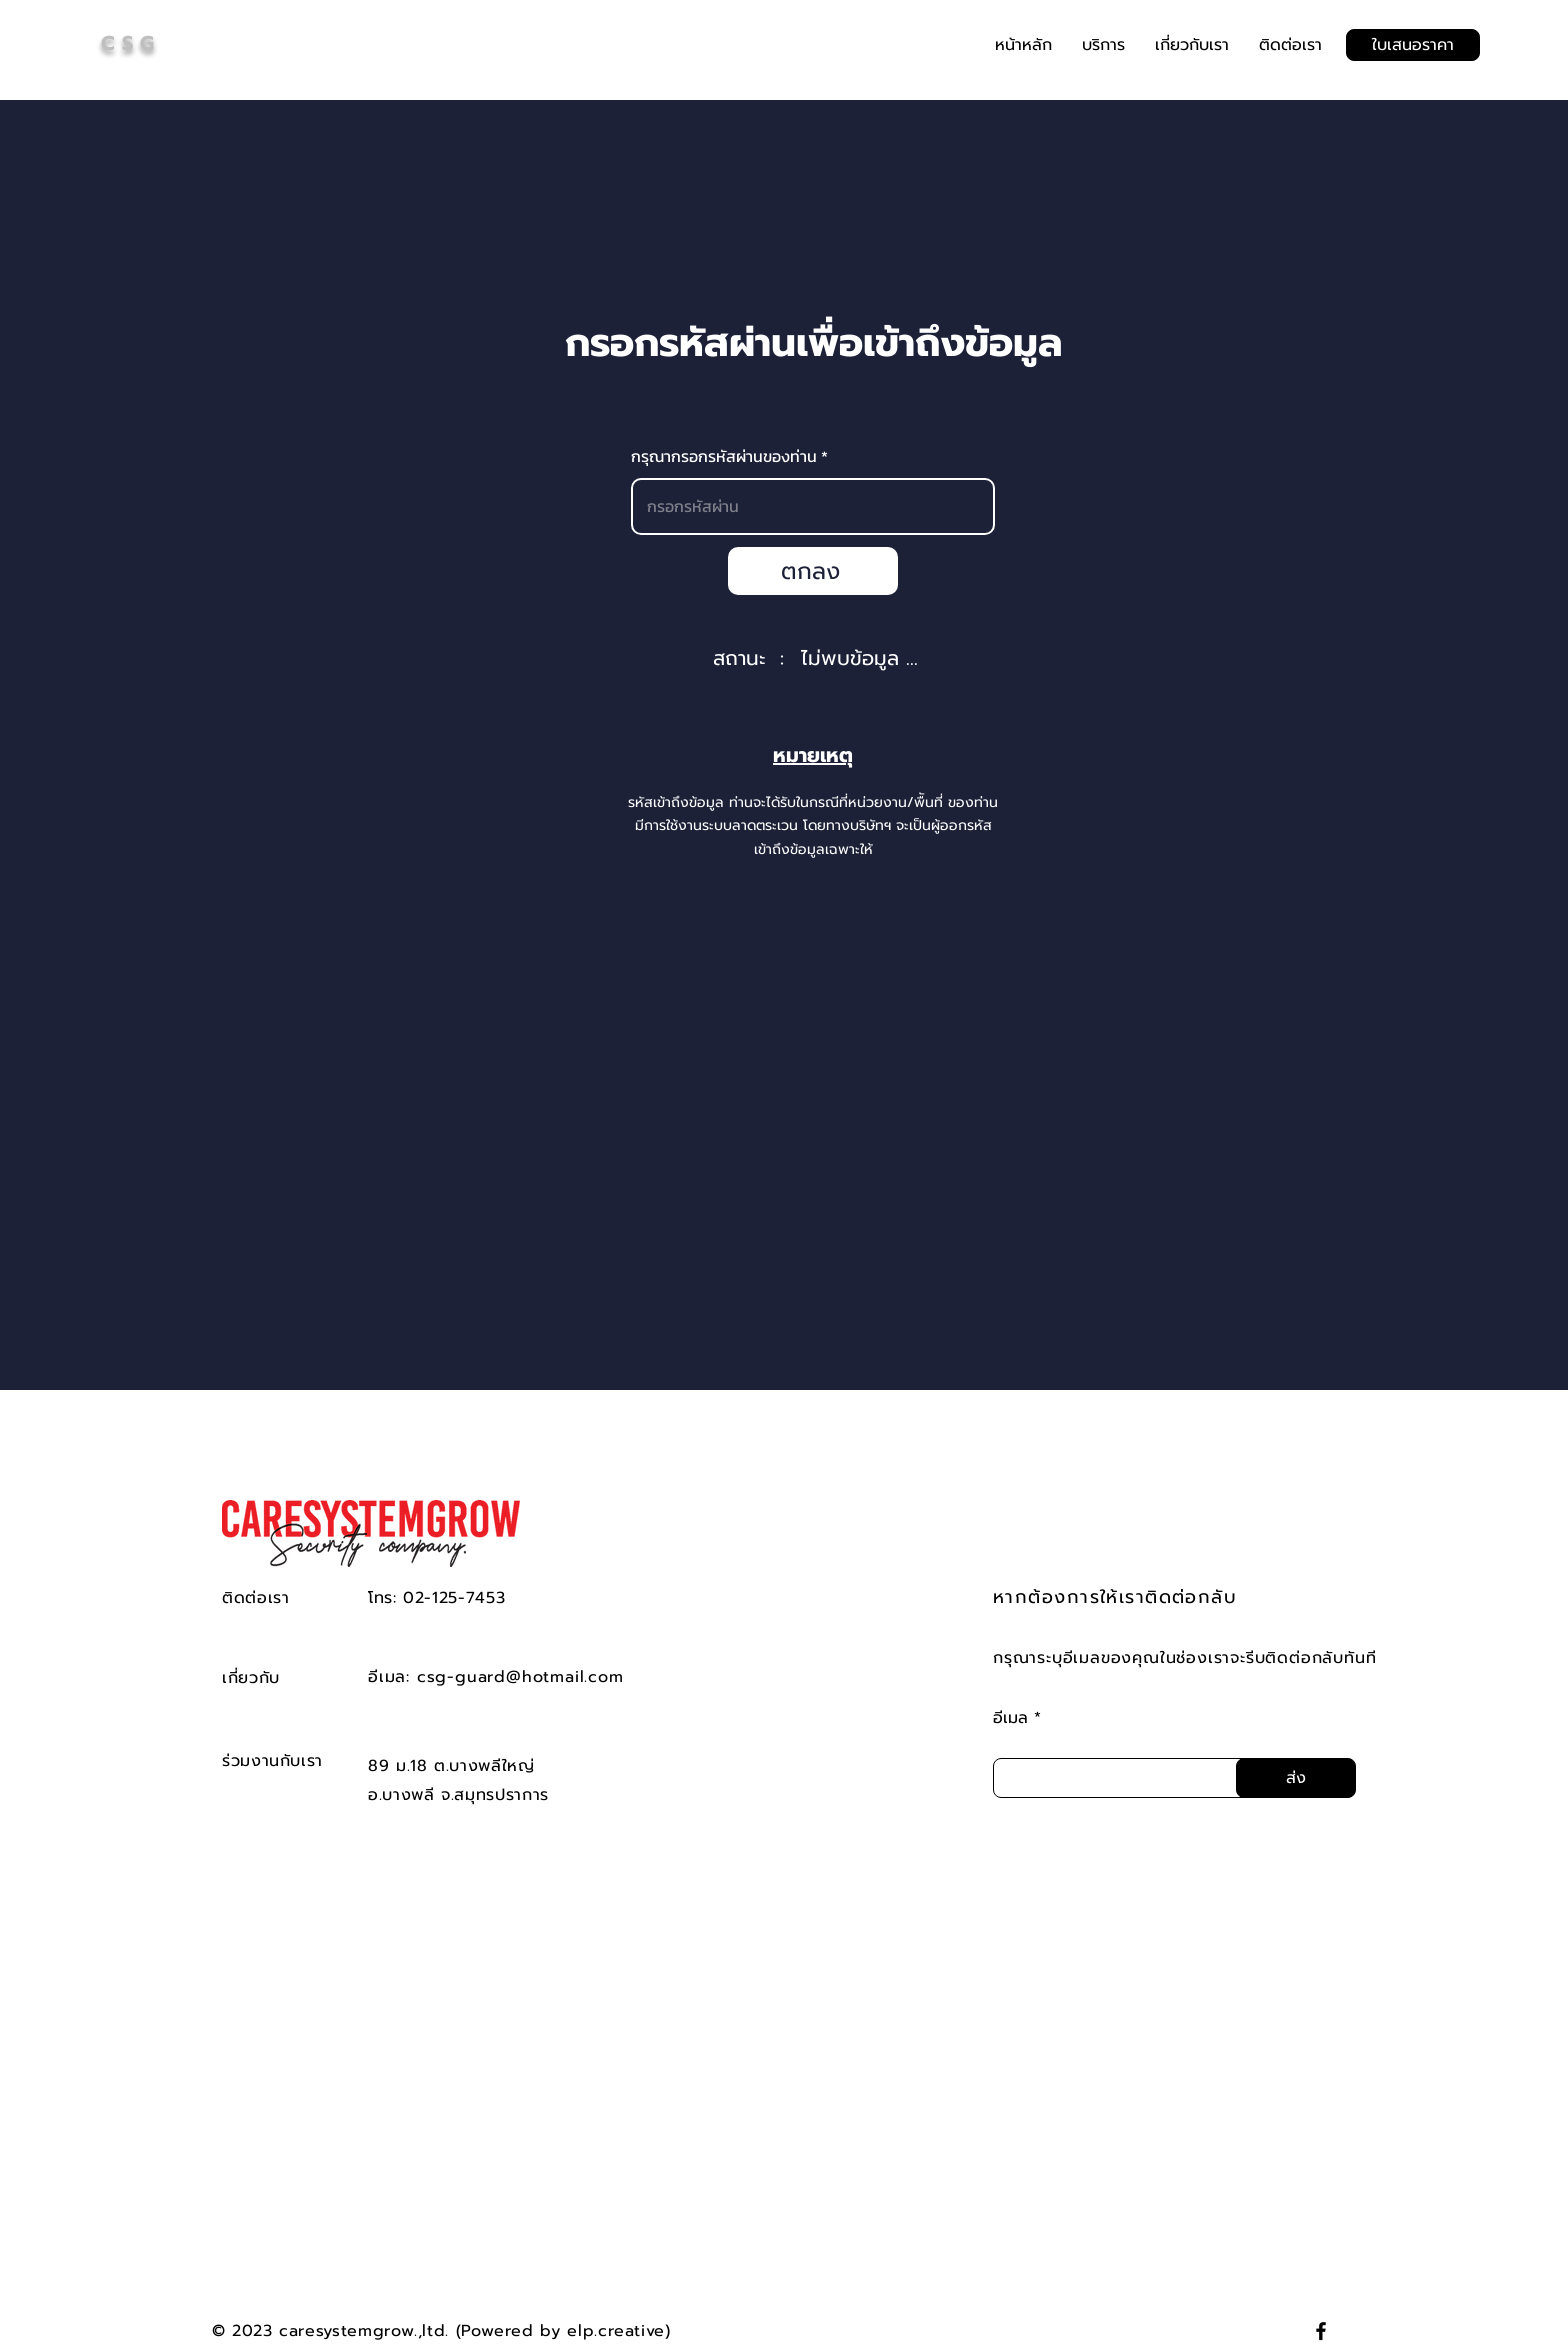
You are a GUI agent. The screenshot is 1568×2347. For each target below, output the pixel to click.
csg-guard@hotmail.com (520, 1677)
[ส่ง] (1296, 1778)
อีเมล (1010, 1718)
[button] (1103, 45)
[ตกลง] (813, 571)
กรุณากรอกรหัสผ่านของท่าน (726, 456)
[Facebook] (1321, 2331)
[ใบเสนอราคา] (1413, 45)
